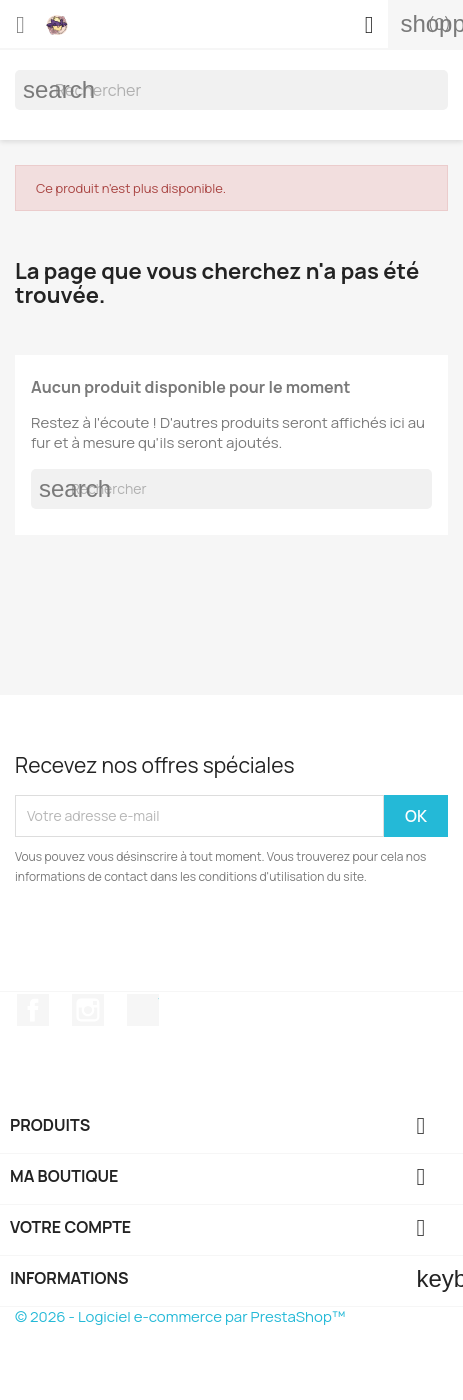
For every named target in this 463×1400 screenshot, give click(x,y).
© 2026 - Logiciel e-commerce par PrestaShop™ (180, 1316)
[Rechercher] (231, 90)
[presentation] (182, 942)
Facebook (33, 1010)
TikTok (143, 1010)
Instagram (88, 1010)
